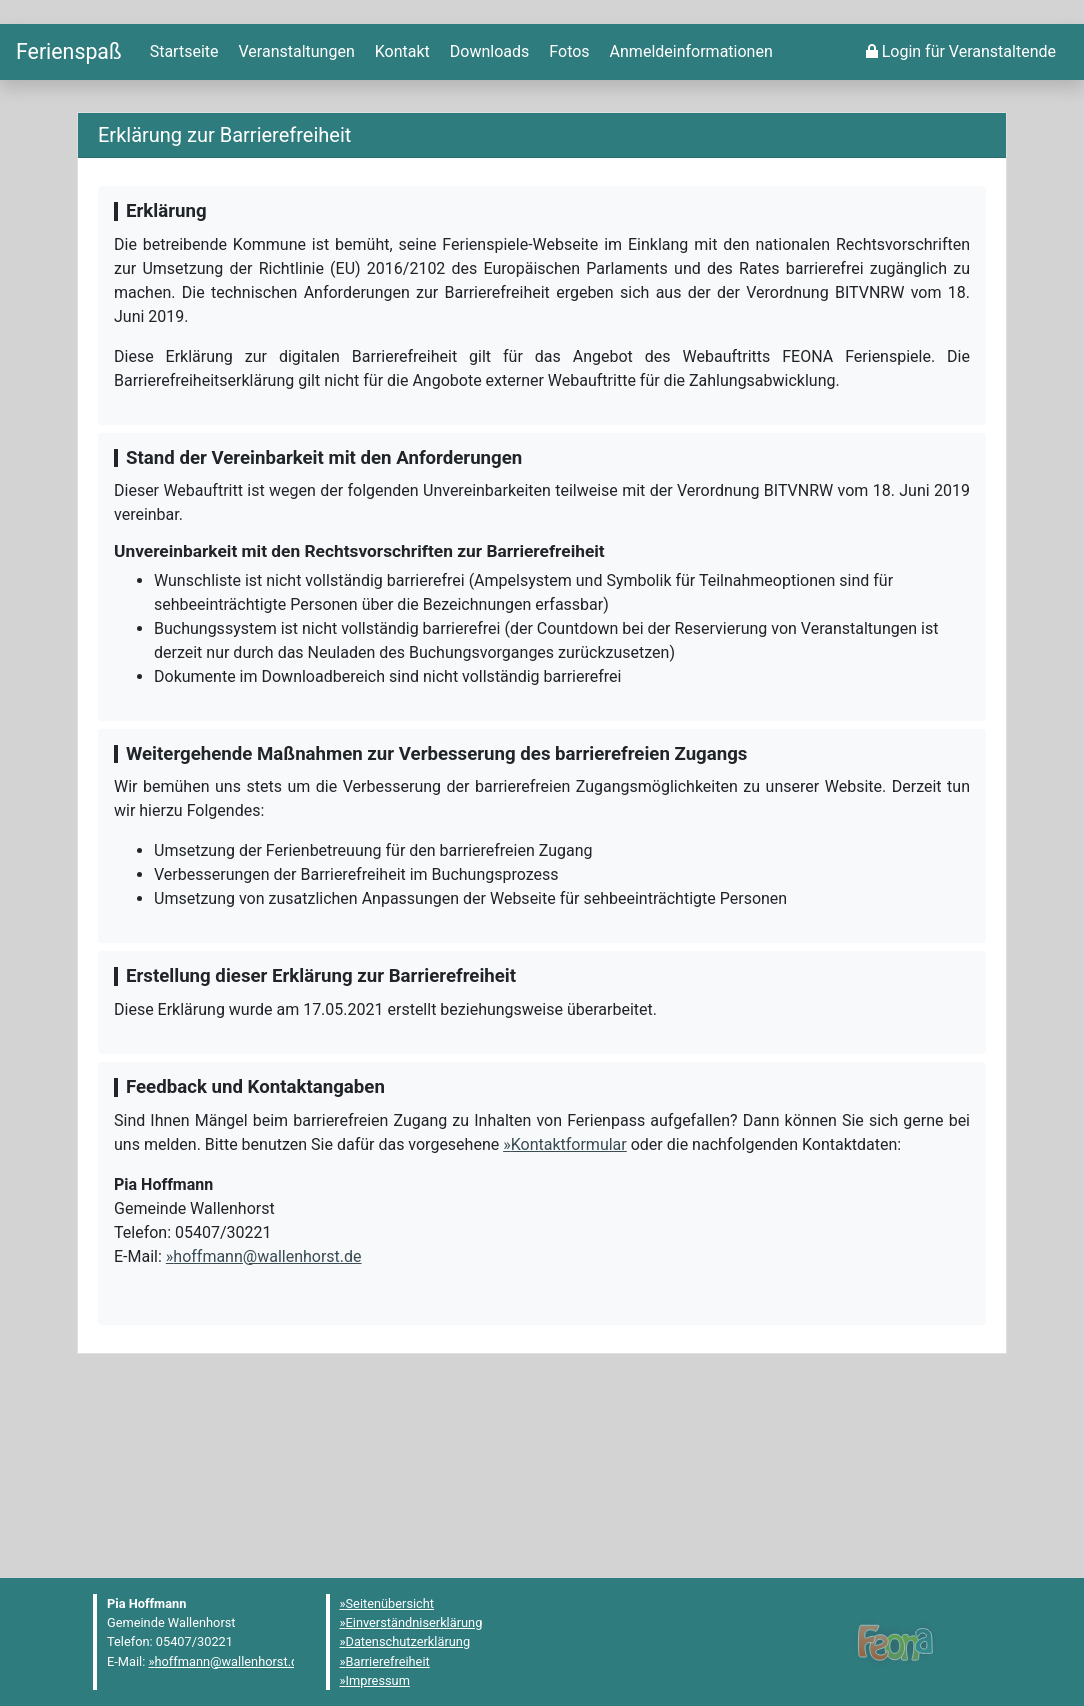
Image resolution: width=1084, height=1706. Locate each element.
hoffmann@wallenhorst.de (267, 1420)
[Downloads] (487, 217)
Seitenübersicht (390, 1603)
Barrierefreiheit (388, 1661)
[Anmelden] (961, 217)
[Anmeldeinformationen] (689, 217)
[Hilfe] (567, 217)
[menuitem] (182, 217)
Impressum (378, 1680)
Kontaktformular (569, 1308)
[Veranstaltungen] (295, 217)
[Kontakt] (400, 217)
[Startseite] (69, 216)
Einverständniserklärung (414, 1622)
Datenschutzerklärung (408, 1642)
